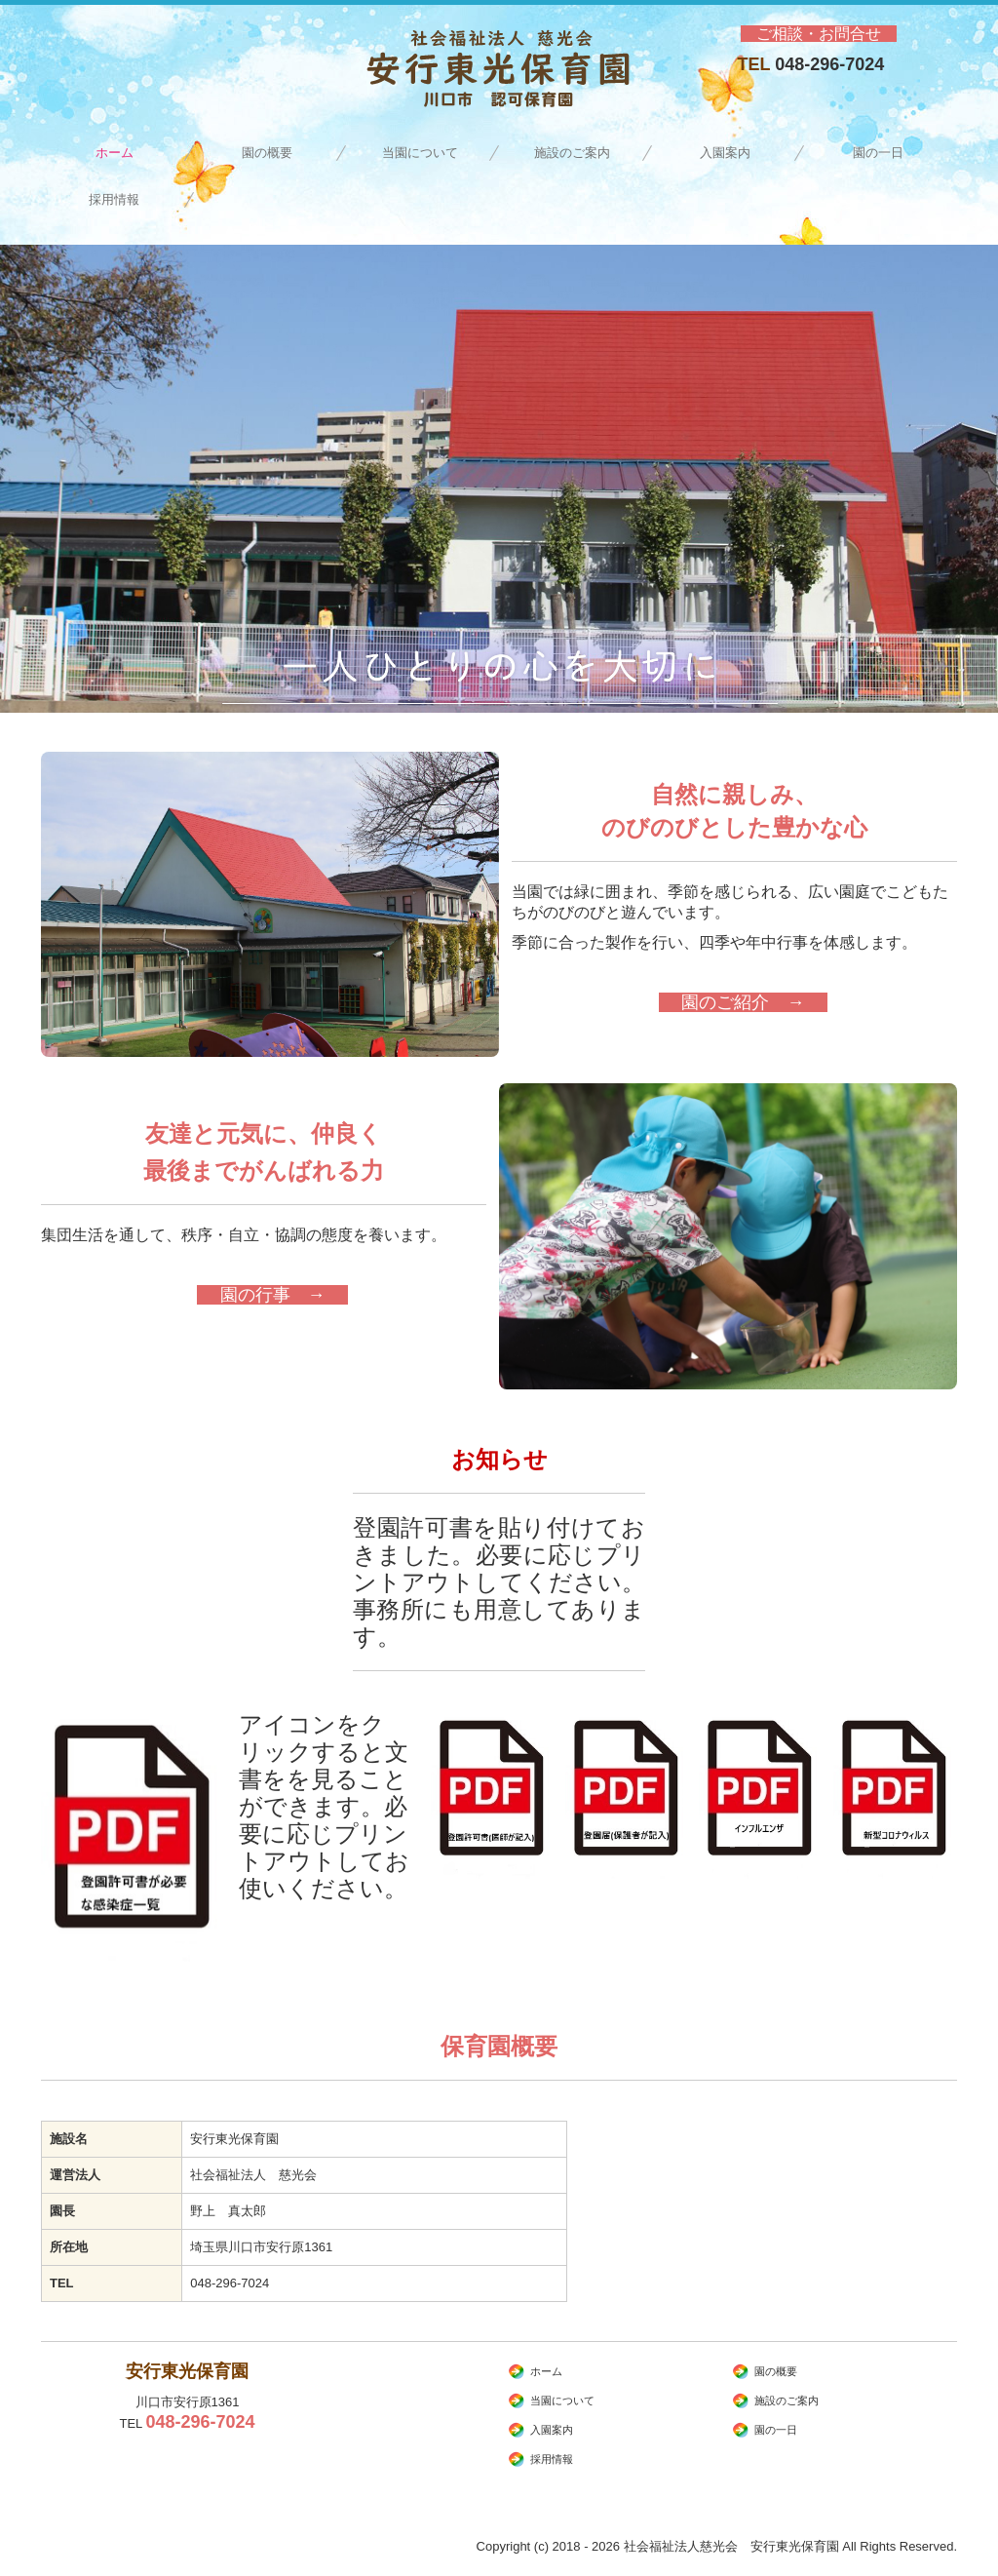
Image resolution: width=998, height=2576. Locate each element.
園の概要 (267, 152)
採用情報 (120, 199)
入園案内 (725, 152)
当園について (420, 152)
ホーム (115, 152)
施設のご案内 (572, 152)
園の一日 (878, 152)
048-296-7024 (829, 64)
